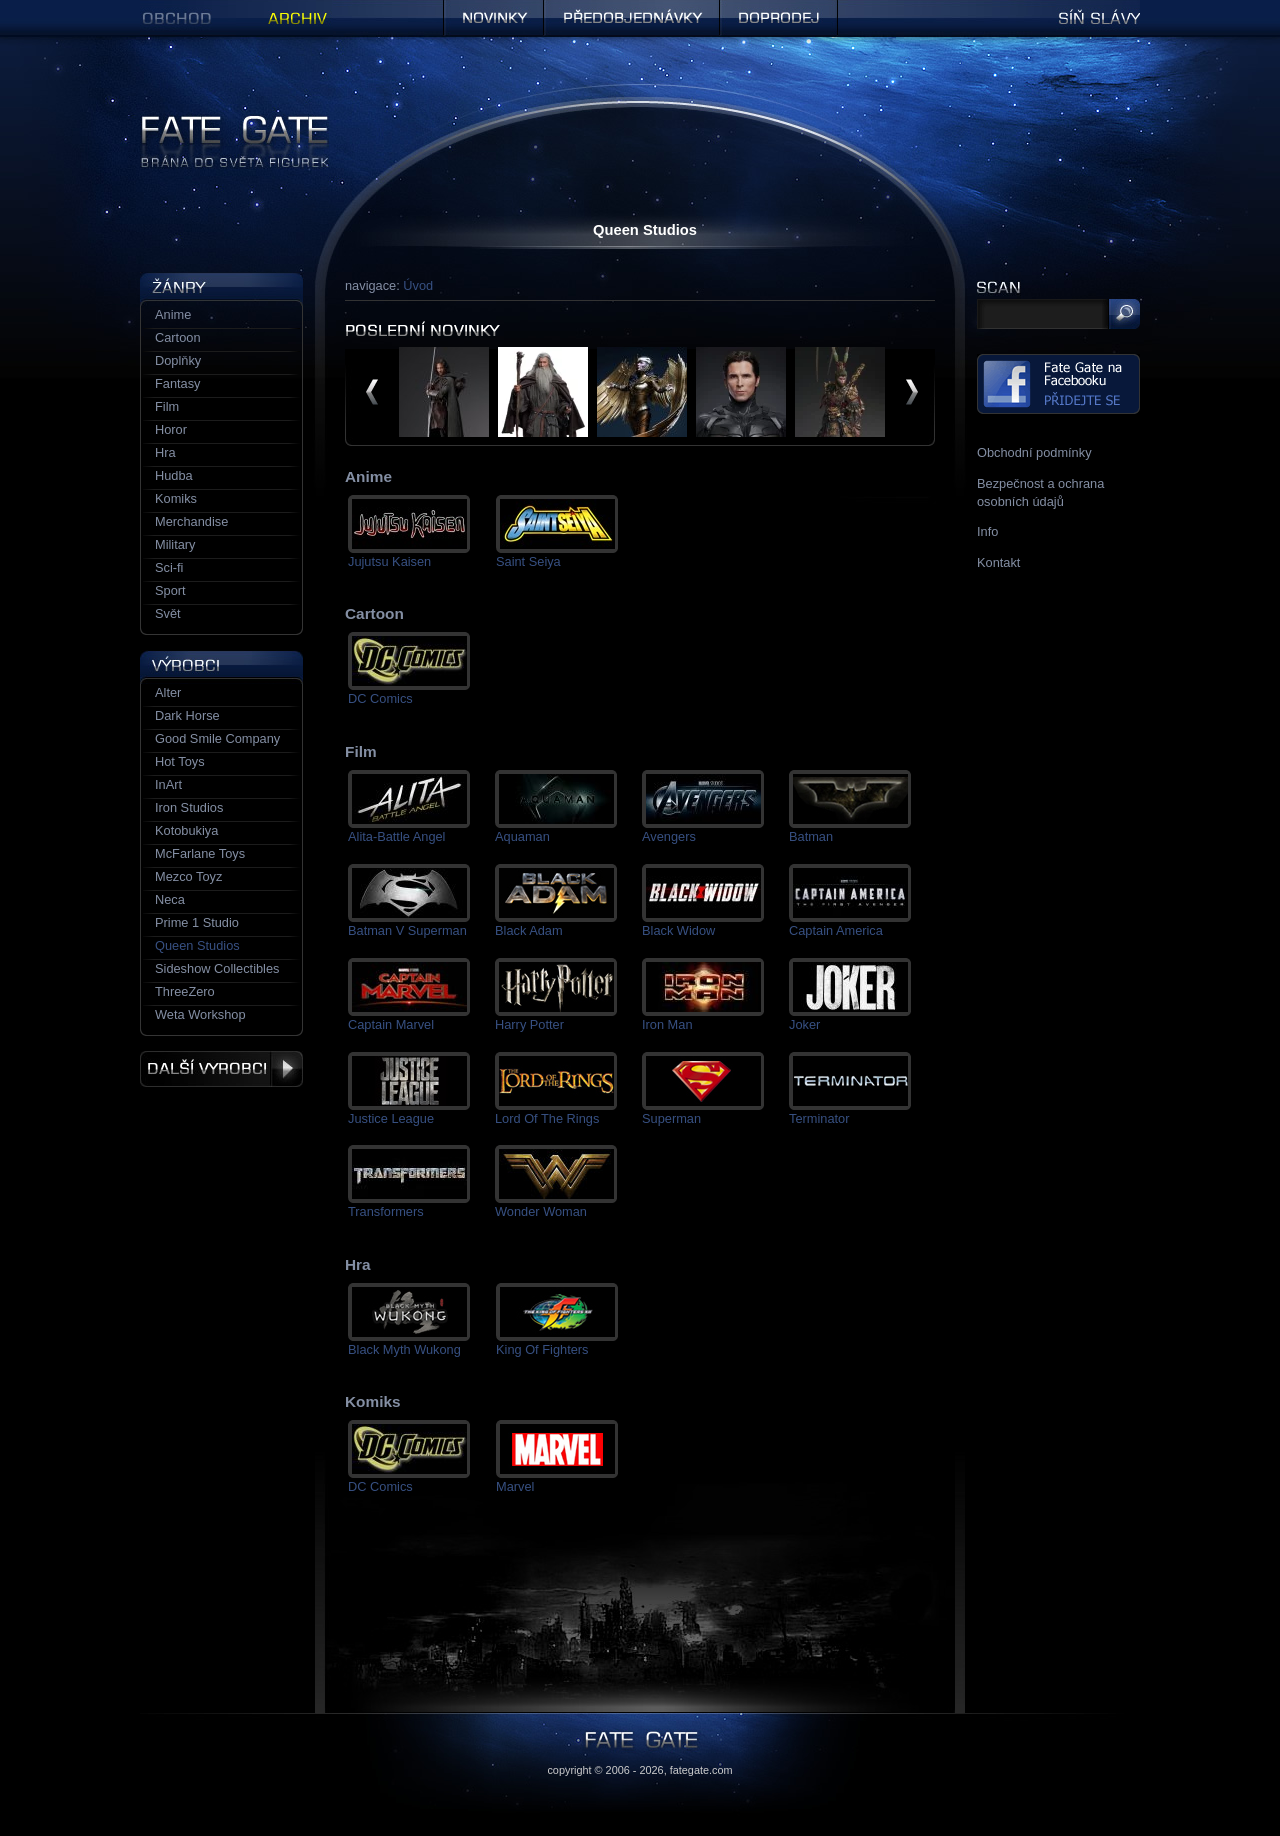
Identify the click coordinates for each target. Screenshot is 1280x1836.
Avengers (669, 836)
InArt (168, 784)
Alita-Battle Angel (396, 836)
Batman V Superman (407, 930)
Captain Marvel (391, 1024)
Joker (804, 1024)
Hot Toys (180, 761)
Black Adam (529, 930)
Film (167, 406)
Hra (165, 452)
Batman (811, 836)
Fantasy (178, 383)
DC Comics (380, 698)
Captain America (836, 930)
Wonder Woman (541, 1211)
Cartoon (178, 337)
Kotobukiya (186, 830)
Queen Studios (197, 945)
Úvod (418, 285)
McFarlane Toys (200, 853)
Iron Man (667, 1024)
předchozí (372, 392)
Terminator (819, 1118)
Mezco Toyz (188, 876)
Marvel (515, 1486)
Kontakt (998, 562)
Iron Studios (189, 807)
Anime (173, 314)
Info (987, 531)
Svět (168, 613)
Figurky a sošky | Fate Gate (218, 122)
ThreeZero (185, 991)
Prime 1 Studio (197, 922)
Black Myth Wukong (404, 1349)
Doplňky (178, 360)
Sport (170, 590)
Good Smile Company (217, 738)
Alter (168, 692)
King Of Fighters (542, 1349)
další (912, 392)
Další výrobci (221, 1069)
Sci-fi (169, 567)
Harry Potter (529, 1024)
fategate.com (701, 1770)
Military (175, 544)
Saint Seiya (528, 561)
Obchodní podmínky (1034, 452)
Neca (170, 899)
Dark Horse (187, 715)
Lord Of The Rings (547, 1118)
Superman (671, 1118)
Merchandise (191, 521)
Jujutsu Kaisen (389, 561)
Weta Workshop (200, 1014)
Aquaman (522, 836)
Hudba (174, 475)
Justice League (391, 1118)
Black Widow (678, 930)
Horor (171, 429)
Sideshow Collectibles (217, 968)
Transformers (386, 1211)
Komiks (176, 498)
